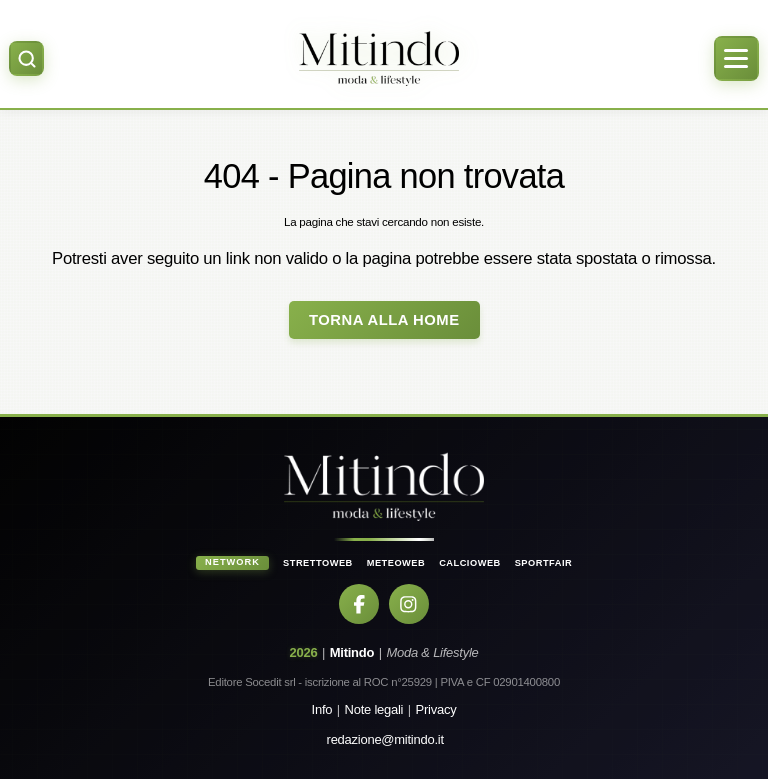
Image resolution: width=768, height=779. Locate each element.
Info (322, 709)
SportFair (544, 563)
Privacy (436, 709)
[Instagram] (409, 604)
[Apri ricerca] (26, 58)
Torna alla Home (384, 320)
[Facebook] (359, 604)
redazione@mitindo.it (385, 739)
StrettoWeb (318, 563)
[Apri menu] (736, 58)
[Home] (378, 58)
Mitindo (352, 652)
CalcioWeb (470, 563)
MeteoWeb (396, 563)
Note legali (374, 709)
